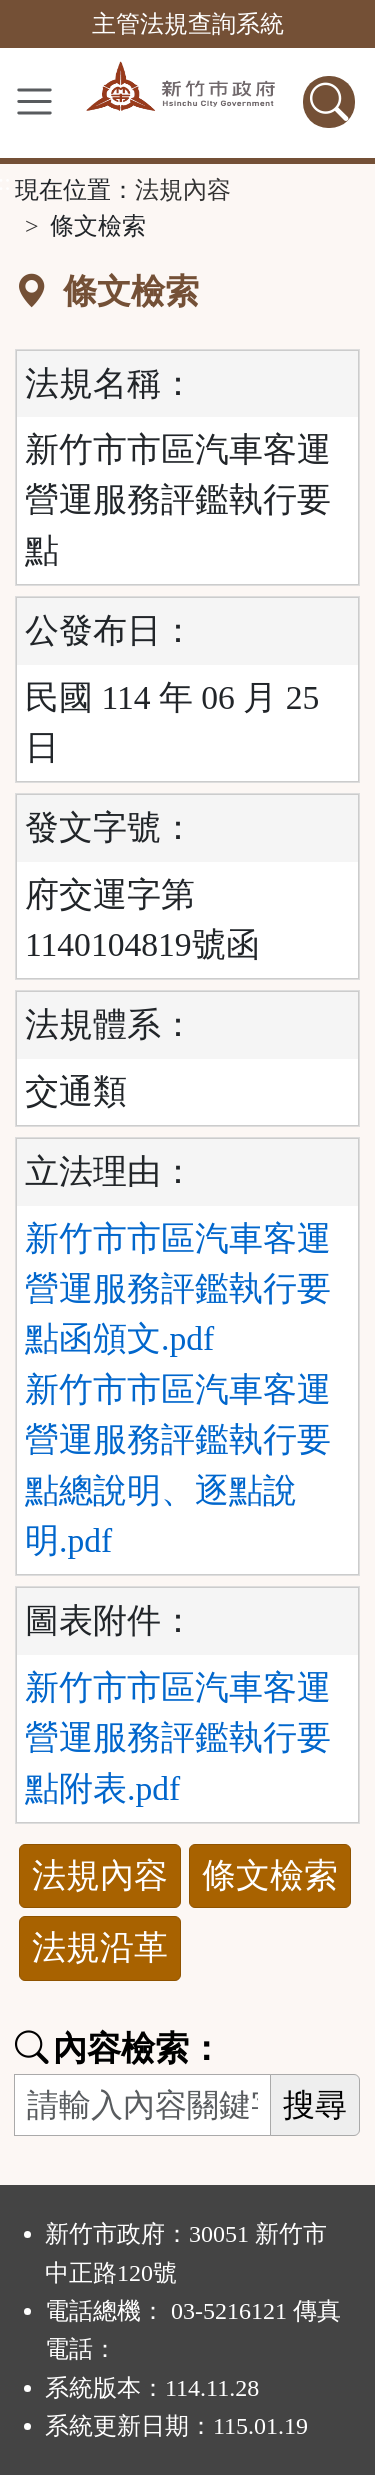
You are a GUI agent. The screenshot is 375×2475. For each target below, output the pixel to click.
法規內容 (183, 190)
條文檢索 (270, 1875)
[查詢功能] (329, 102)
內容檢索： (119, 2048)
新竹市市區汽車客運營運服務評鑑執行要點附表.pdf (178, 1738)
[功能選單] (34, 101)
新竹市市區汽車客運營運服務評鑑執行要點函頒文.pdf (178, 1289)
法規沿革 (100, 1947)
